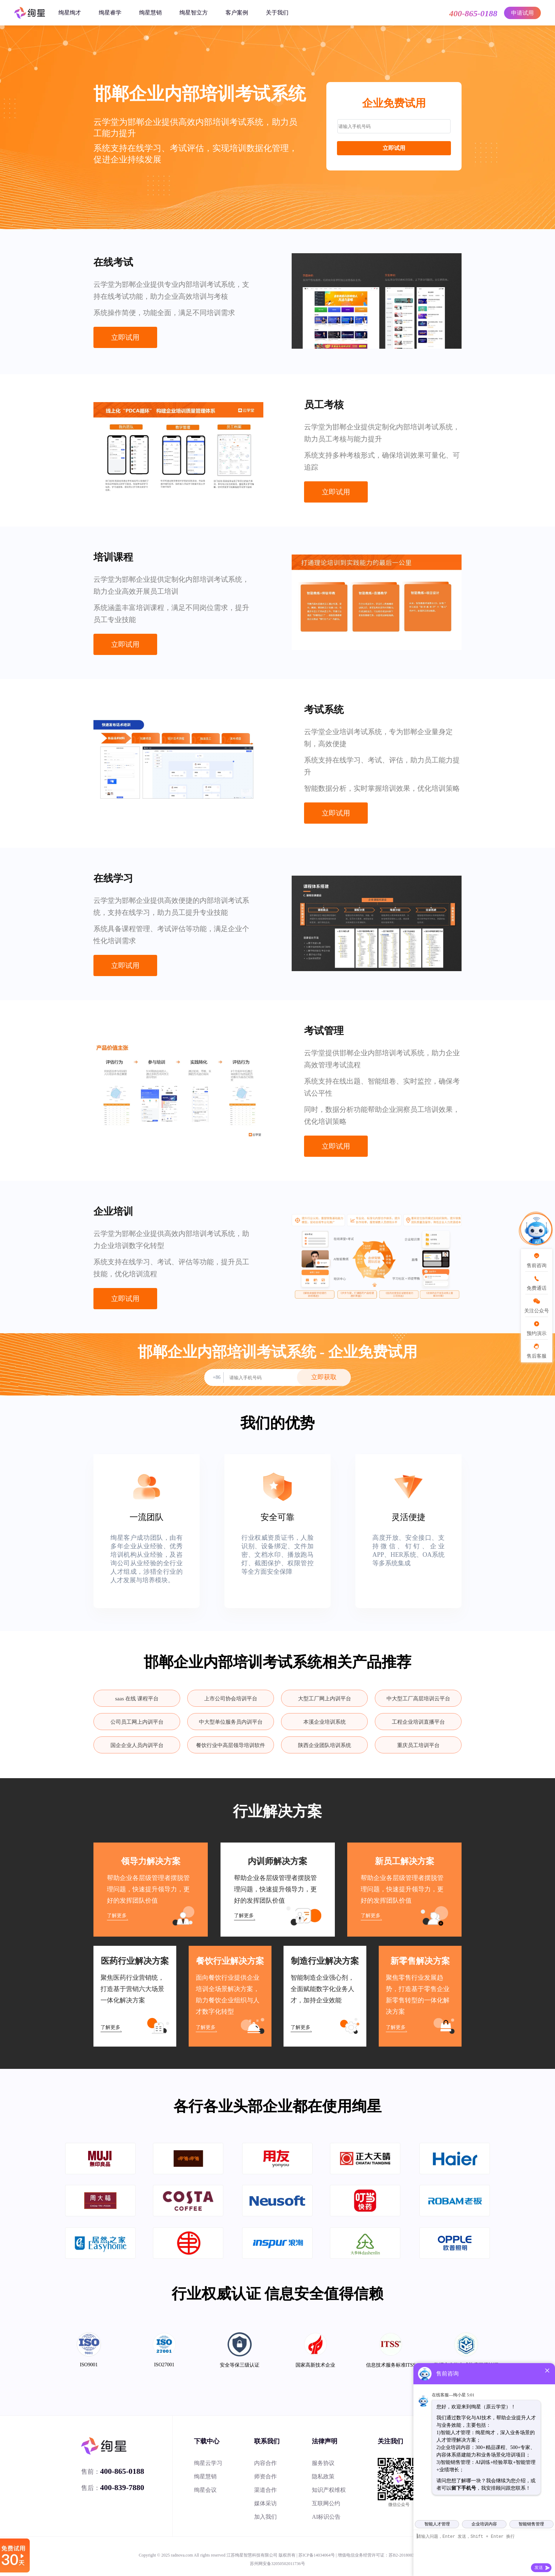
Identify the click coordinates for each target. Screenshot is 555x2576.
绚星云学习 (208, 2463)
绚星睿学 (110, 13)
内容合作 (265, 2463)
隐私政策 (323, 2476)
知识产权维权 (329, 2490)
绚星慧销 (150, 13)
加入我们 (265, 2517)
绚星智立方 (193, 13)
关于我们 (277, 13)
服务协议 (323, 2463)
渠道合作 (265, 2490)
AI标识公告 (326, 2517)
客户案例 (236, 13)
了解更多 (117, 1915)
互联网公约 (326, 2503)
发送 (538, 2567)
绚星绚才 (69, 13)
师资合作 (265, 2476)
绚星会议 (205, 2490)
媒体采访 (265, 2503)
